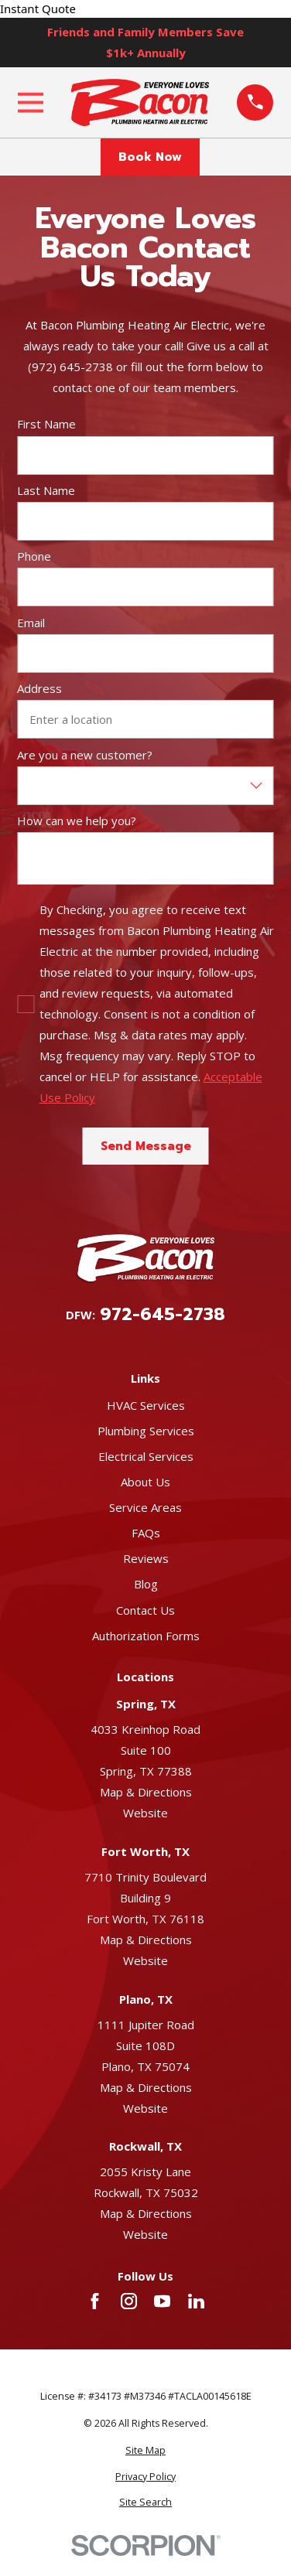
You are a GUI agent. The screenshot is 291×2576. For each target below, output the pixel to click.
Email (31, 622)
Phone (34, 556)
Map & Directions (146, 1792)
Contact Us (145, 1610)
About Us (145, 1481)
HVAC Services (146, 1405)
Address (39, 688)
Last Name (46, 490)
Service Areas (145, 1507)
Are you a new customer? (84, 755)
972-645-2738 (162, 1315)
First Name (46, 424)
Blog (146, 1584)
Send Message (146, 1146)
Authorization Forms (146, 1635)
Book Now (150, 156)
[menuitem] (146, 2451)
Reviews (146, 1558)
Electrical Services (145, 1456)
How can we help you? (76, 820)
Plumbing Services (146, 1430)
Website (145, 1812)
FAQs (146, 1532)
